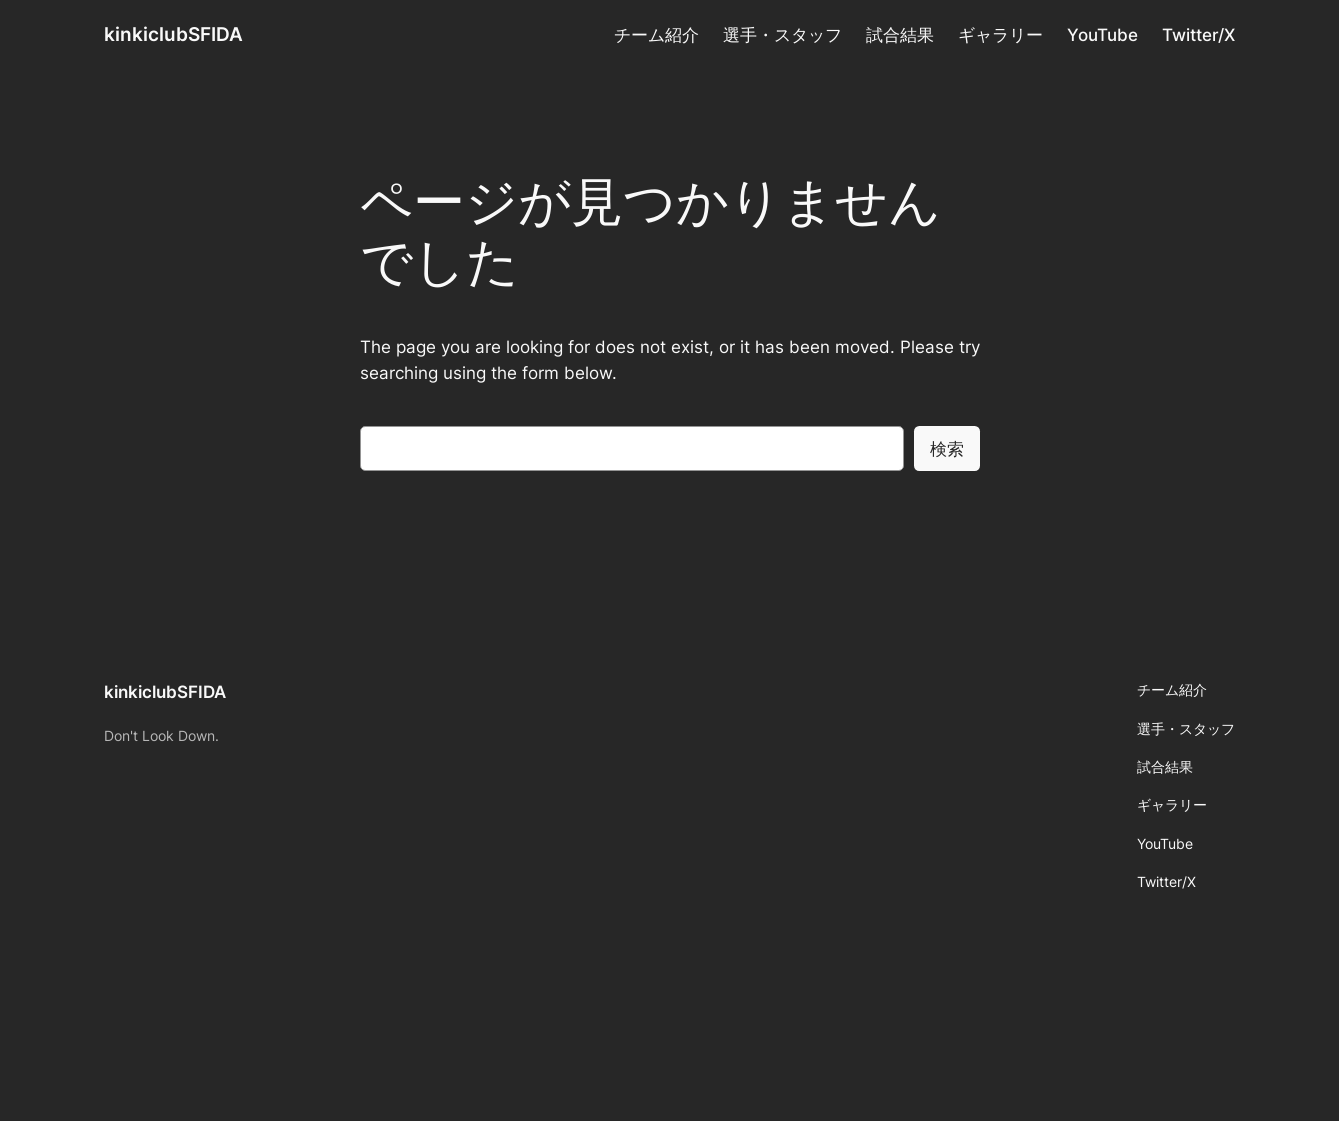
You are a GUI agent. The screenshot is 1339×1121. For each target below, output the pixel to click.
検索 (947, 449)
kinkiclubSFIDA (173, 34)
